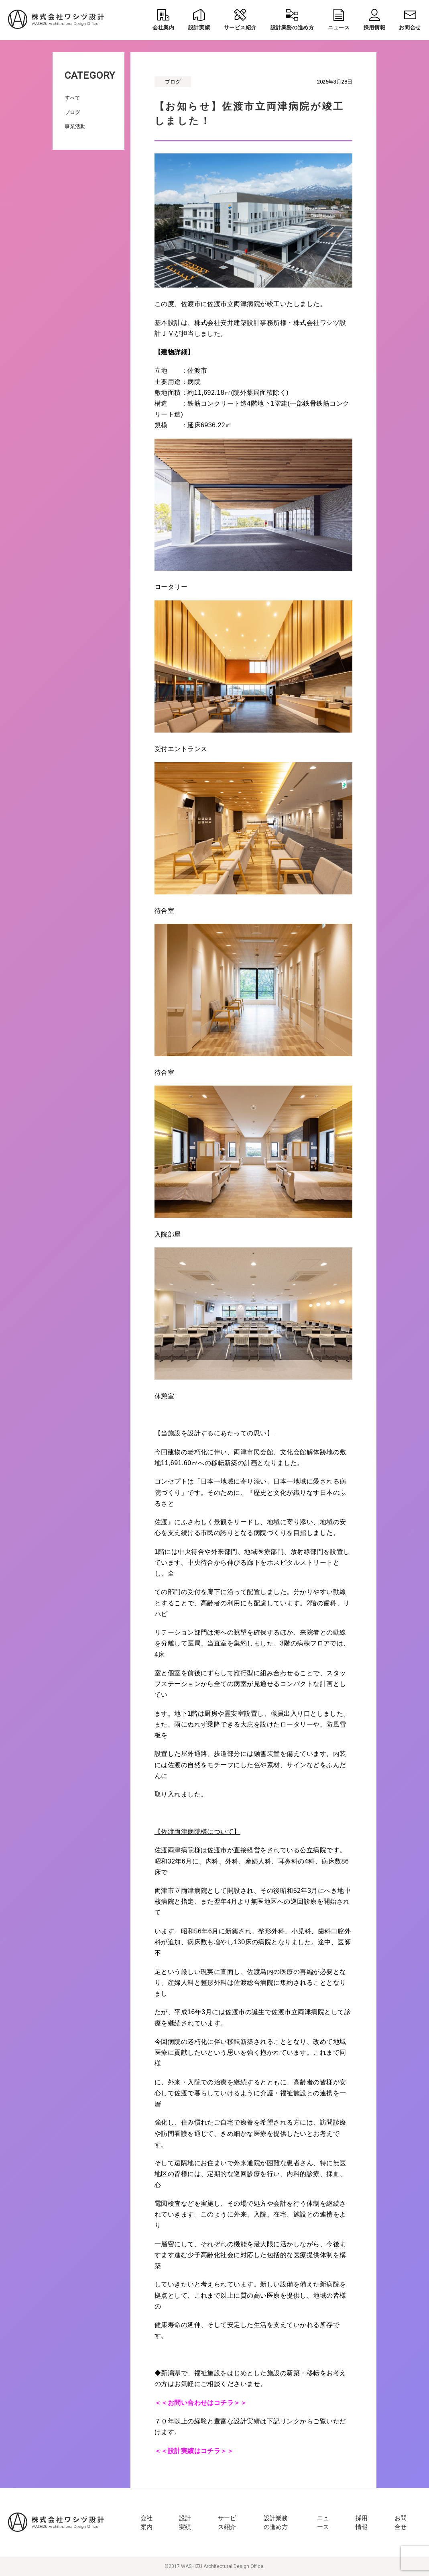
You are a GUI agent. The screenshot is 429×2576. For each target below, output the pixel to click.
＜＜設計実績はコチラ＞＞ (194, 2450)
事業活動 (75, 126)
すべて (72, 98)
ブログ (72, 112)
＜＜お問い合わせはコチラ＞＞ (201, 2402)
